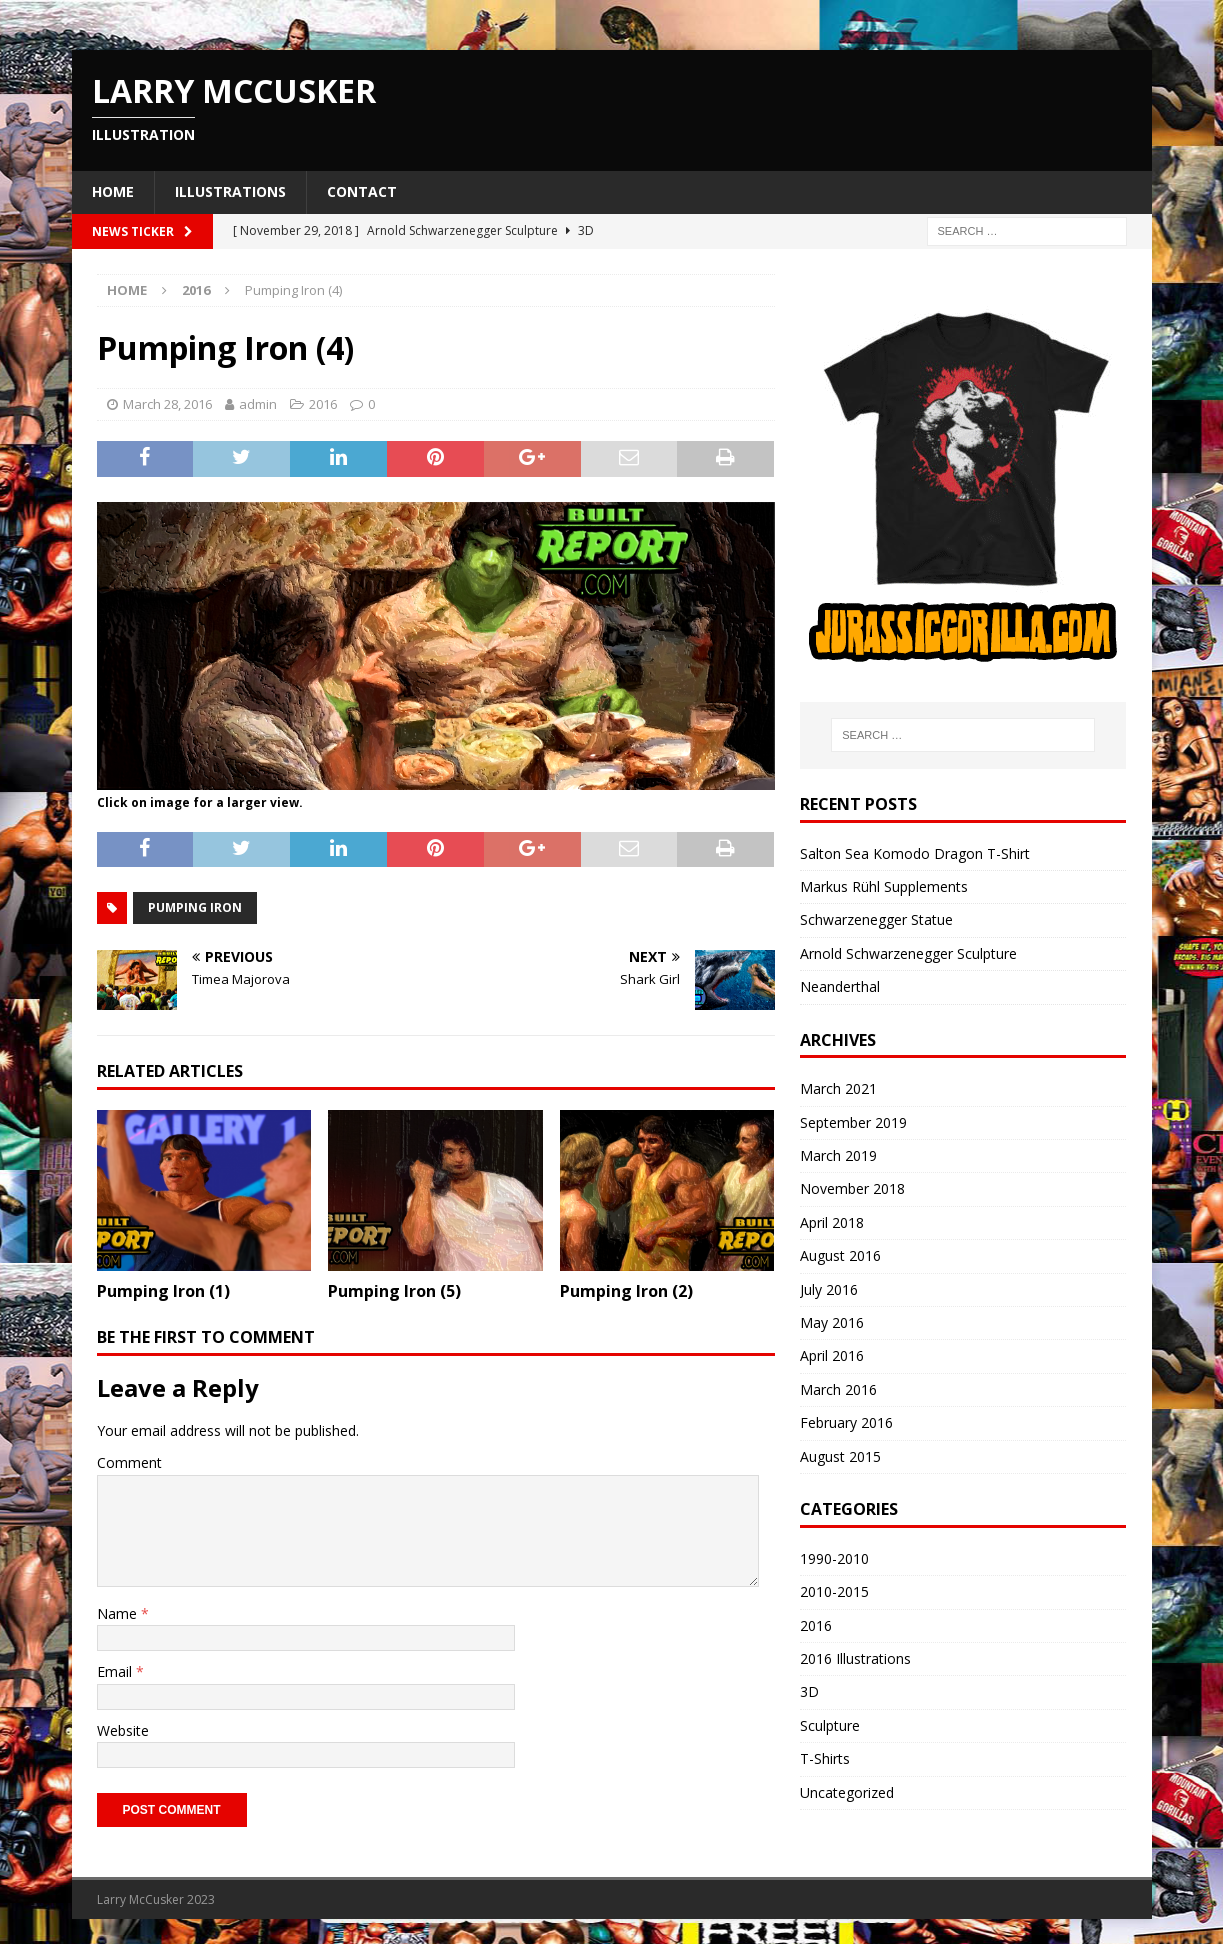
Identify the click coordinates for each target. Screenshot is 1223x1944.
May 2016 (832, 1322)
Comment (129, 1462)
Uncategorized (847, 1792)
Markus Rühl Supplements (884, 886)
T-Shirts (825, 1758)
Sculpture (830, 1725)
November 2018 (852, 1188)
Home (113, 191)
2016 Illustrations (855, 1658)
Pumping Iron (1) (163, 1291)
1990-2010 (834, 1558)
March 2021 (838, 1088)
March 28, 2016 (167, 404)
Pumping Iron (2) (626, 1291)
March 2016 (838, 1389)
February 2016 (846, 1422)
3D (809, 1691)
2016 (323, 404)
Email (116, 1671)
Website (123, 1730)
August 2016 (840, 1255)
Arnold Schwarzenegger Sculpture (908, 953)
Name (119, 1613)
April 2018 (832, 1222)
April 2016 (832, 1355)
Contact (362, 191)
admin (258, 404)
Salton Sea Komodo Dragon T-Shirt (915, 853)
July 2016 (829, 1289)
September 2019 (853, 1122)
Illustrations (230, 191)
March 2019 (838, 1155)
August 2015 (840, 1456)
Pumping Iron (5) (394, 1291)
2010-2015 (834, 1591)
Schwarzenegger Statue (876, 919)
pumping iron (195, 907)
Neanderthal (840, 986)
